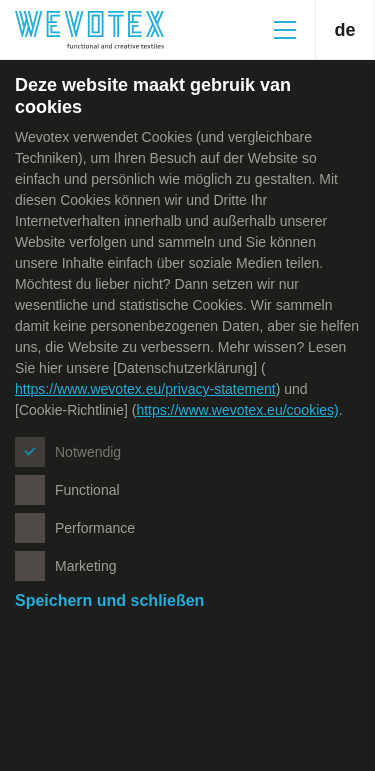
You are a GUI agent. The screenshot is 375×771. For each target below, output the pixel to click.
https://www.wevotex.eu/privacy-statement (145, 389)
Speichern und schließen (109, 600)
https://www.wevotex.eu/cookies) (237, 410)
